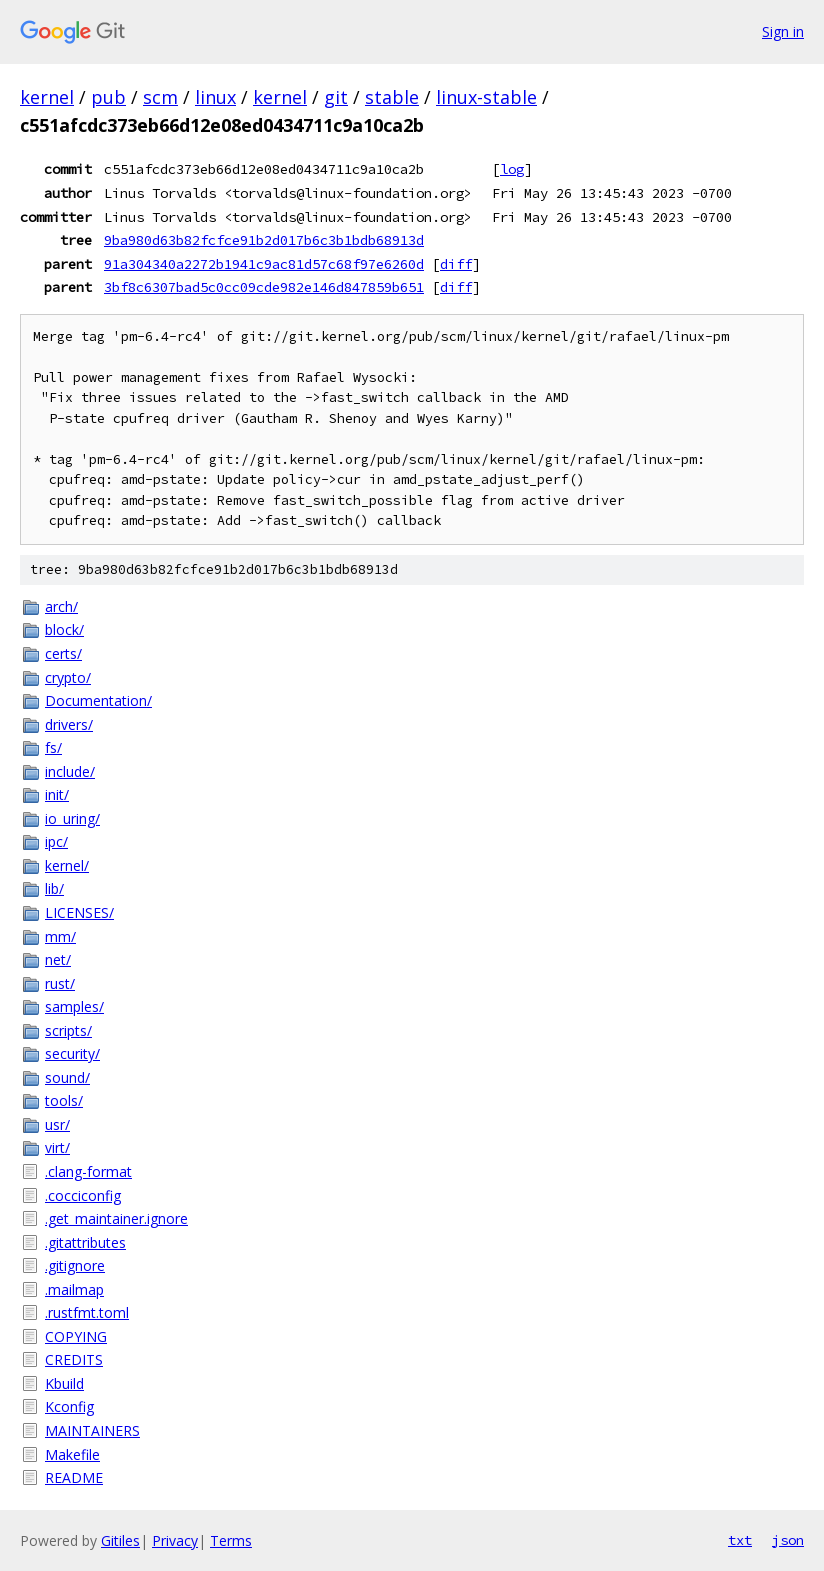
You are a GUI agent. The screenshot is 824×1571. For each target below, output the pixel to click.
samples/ (74, 1006)
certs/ (63, 653)
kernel (47, 97)
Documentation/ (98, 700)
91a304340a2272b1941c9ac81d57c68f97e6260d (264, 264)
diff (456, 264)
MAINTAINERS (92, 1430)
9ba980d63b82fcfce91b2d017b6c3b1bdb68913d (264, 240)
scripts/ (68, 1030)
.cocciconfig (83, 1195)
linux (215, 97)
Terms (231, 1540)
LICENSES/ (79, 912)
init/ (57, 794)
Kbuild (64, 1383)
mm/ (60, 936)
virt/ (57, 1147)
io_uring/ (72, 818)
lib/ (54, 888)
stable (392, 97)
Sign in (783, 31)
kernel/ (67, 865)
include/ (70, 771)
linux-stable (486, 97)
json (788, 1540)
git (336, 97)
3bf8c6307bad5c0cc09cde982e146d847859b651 (264, 287)
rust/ (60, 983)
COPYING (76, 1336)
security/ (72, 1053)
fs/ (53, 747)
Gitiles (120, 1540)
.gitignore (75, 1265)
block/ (64, 629)
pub (108, 97)
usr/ (57, 1124)
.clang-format (88, 1171)
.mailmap (74, 1289)
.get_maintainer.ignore (116, 1218)
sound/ (67, 1077)
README (74, 1477)
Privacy (175, 1540)
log (512, 169)
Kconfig (69, 1406)
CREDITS (74, 1359)
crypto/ (68, 677)
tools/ (64, 1100)
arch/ (61, 606)
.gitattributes (85, 1242)
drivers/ (69, 724)
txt (740, 1540)
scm (160, 97)
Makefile (72, 1454)
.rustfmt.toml (87, 1312)
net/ (58, 959)
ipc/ (56, 841)
